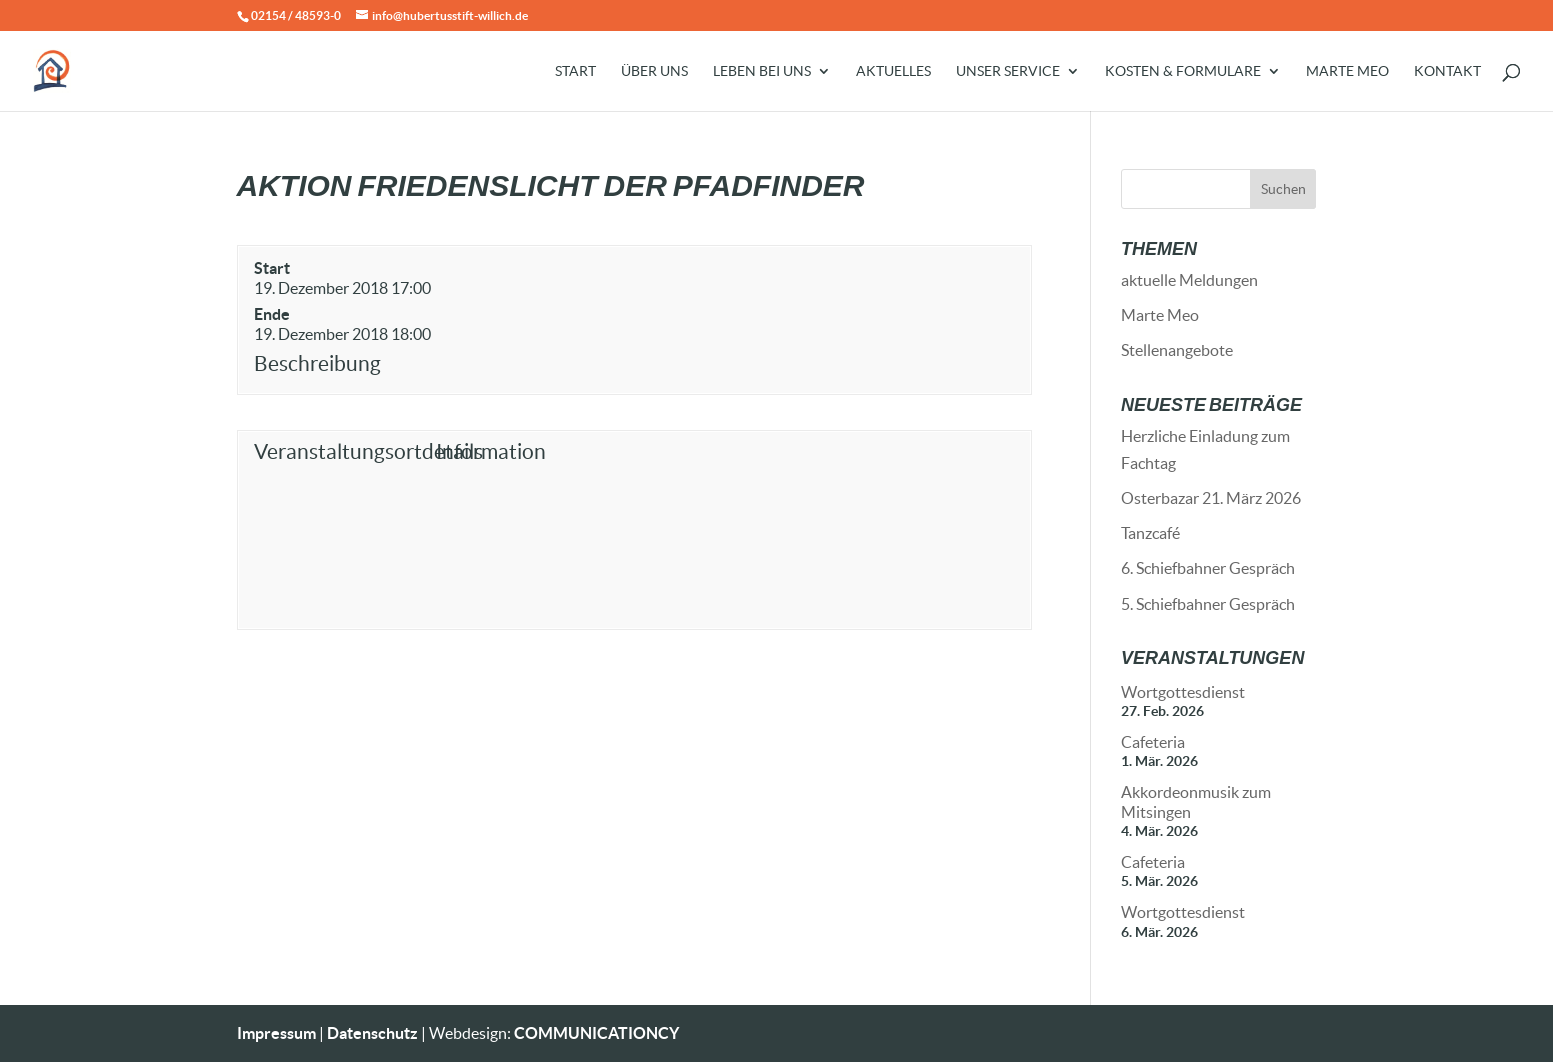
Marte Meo (1347, 71)
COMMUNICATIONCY (596, 1033)
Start (575, 71)
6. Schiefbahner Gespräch (1208, 568)
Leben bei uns (762, 71)
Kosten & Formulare (1183, 71)
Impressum (276, 1033)
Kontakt (1447, 71)
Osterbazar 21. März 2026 (1211, 498)
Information (491, 451)
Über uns (654, 71)
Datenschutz (372, 1033)
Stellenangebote (1177, 350)
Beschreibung (317, 363)
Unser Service (1008, 71)
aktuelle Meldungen (1189, 280)
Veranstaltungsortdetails (340, 451)
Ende (272, 314)
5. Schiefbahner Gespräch (1208, 604)
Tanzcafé (1150, 533)
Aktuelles (893, 71)
